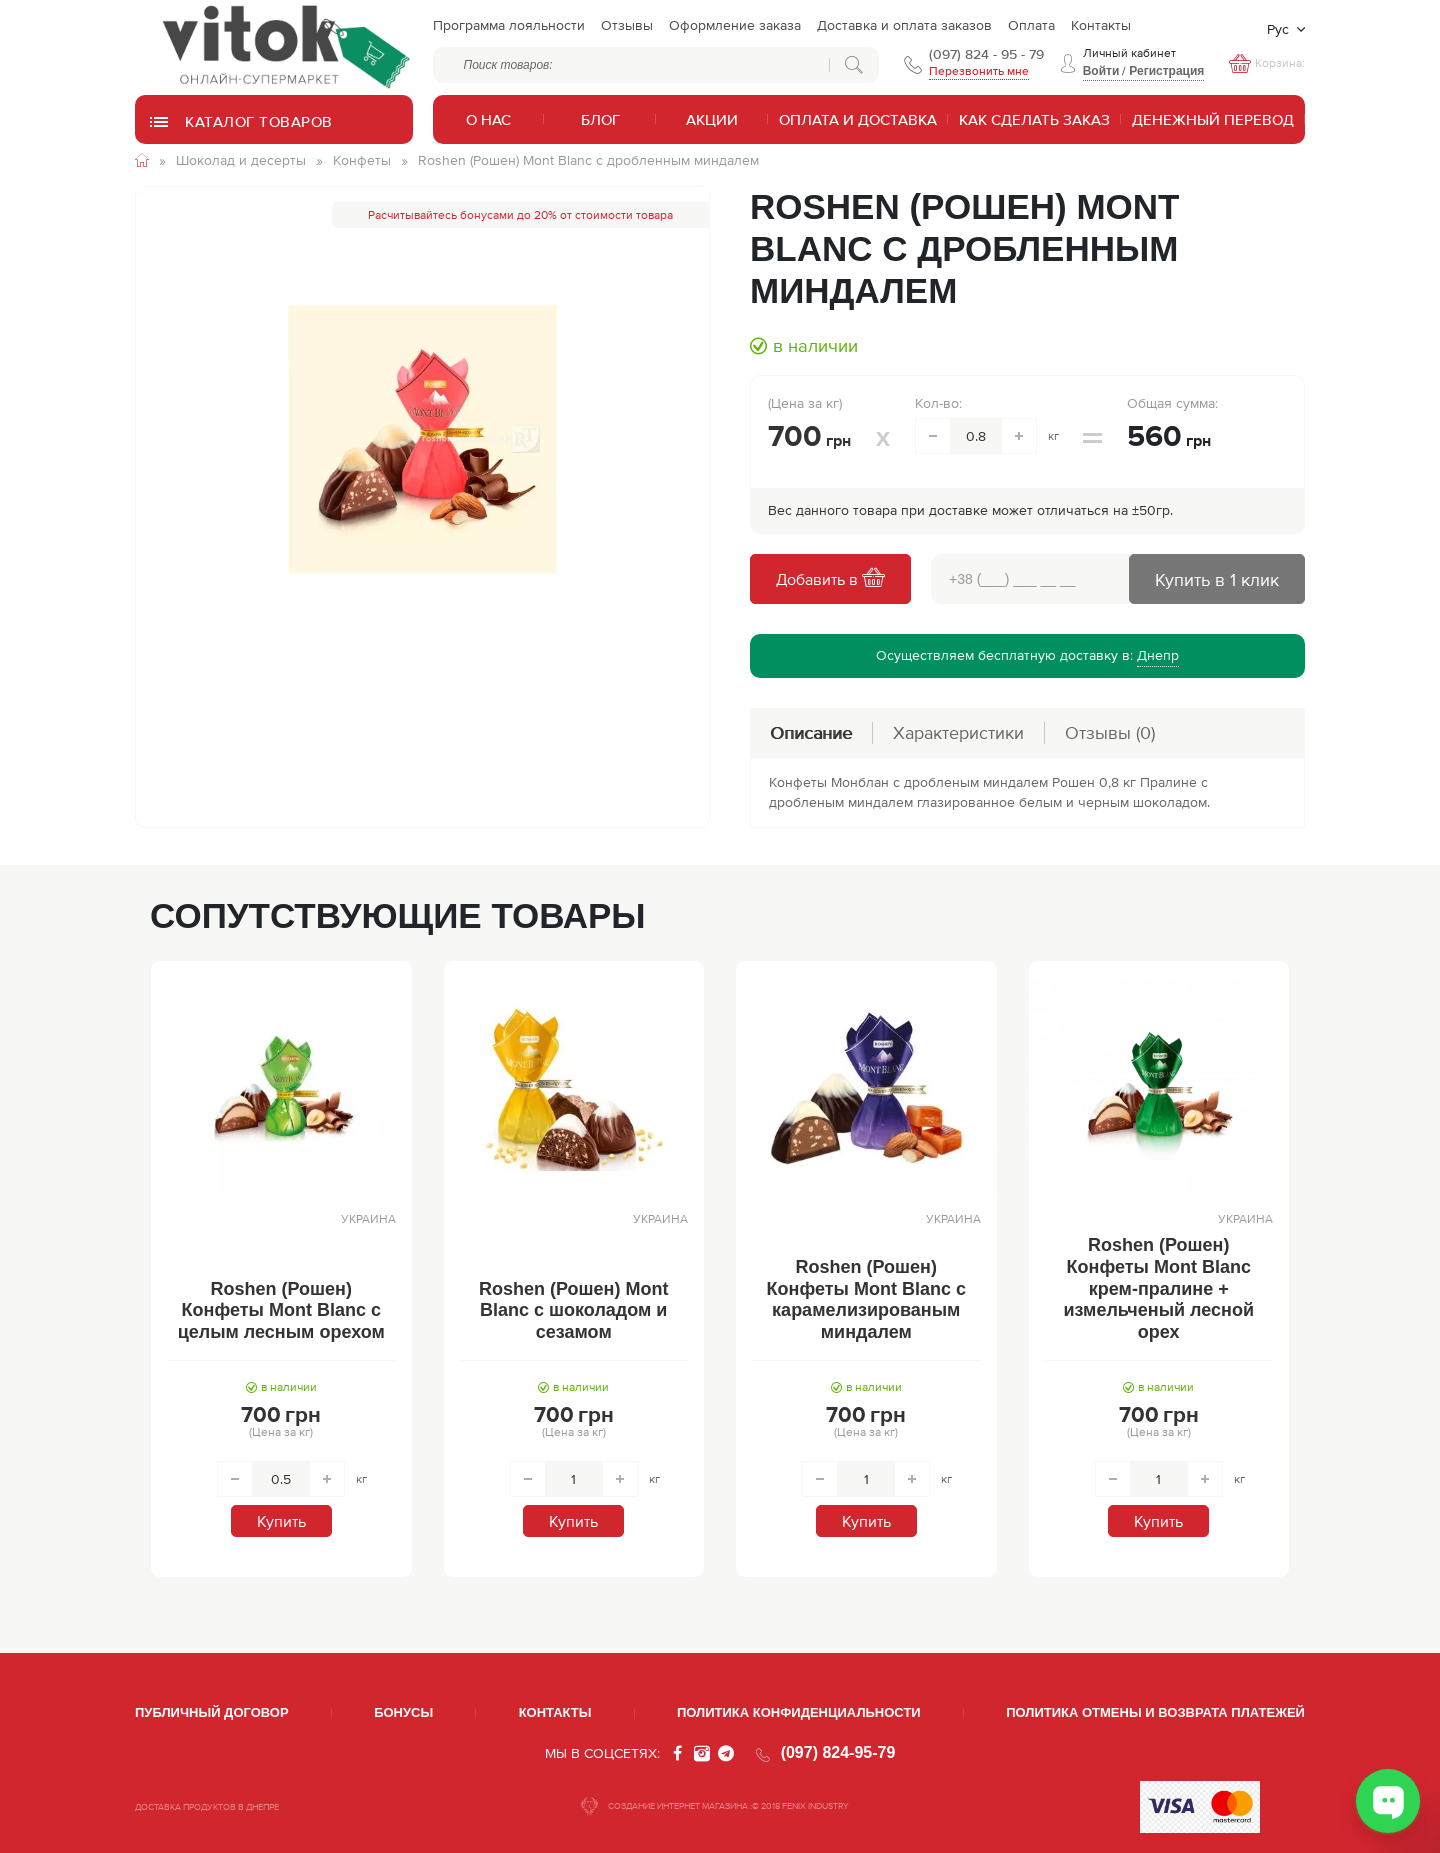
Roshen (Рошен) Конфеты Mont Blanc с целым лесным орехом (281, 1310)
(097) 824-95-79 (838, 1752)
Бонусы (403, 1712)
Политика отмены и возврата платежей (1155, 1712)
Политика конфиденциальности (799, 1712)
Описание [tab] (811, 732)
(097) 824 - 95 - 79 (986, 54)
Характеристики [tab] (958, 732)
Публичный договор (212, 1712)
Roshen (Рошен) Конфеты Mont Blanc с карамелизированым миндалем (866, 1299)
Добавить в (830, 579)
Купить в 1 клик (1217, 579)
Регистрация (1166, 71)
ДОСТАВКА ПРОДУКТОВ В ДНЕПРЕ (207, 1807)
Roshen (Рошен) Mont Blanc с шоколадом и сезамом (573, 1310)
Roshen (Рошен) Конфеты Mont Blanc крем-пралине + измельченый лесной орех (1159, 1288)
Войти (1101, 71)
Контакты (555, 1712)
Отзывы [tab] (1110, 732)
